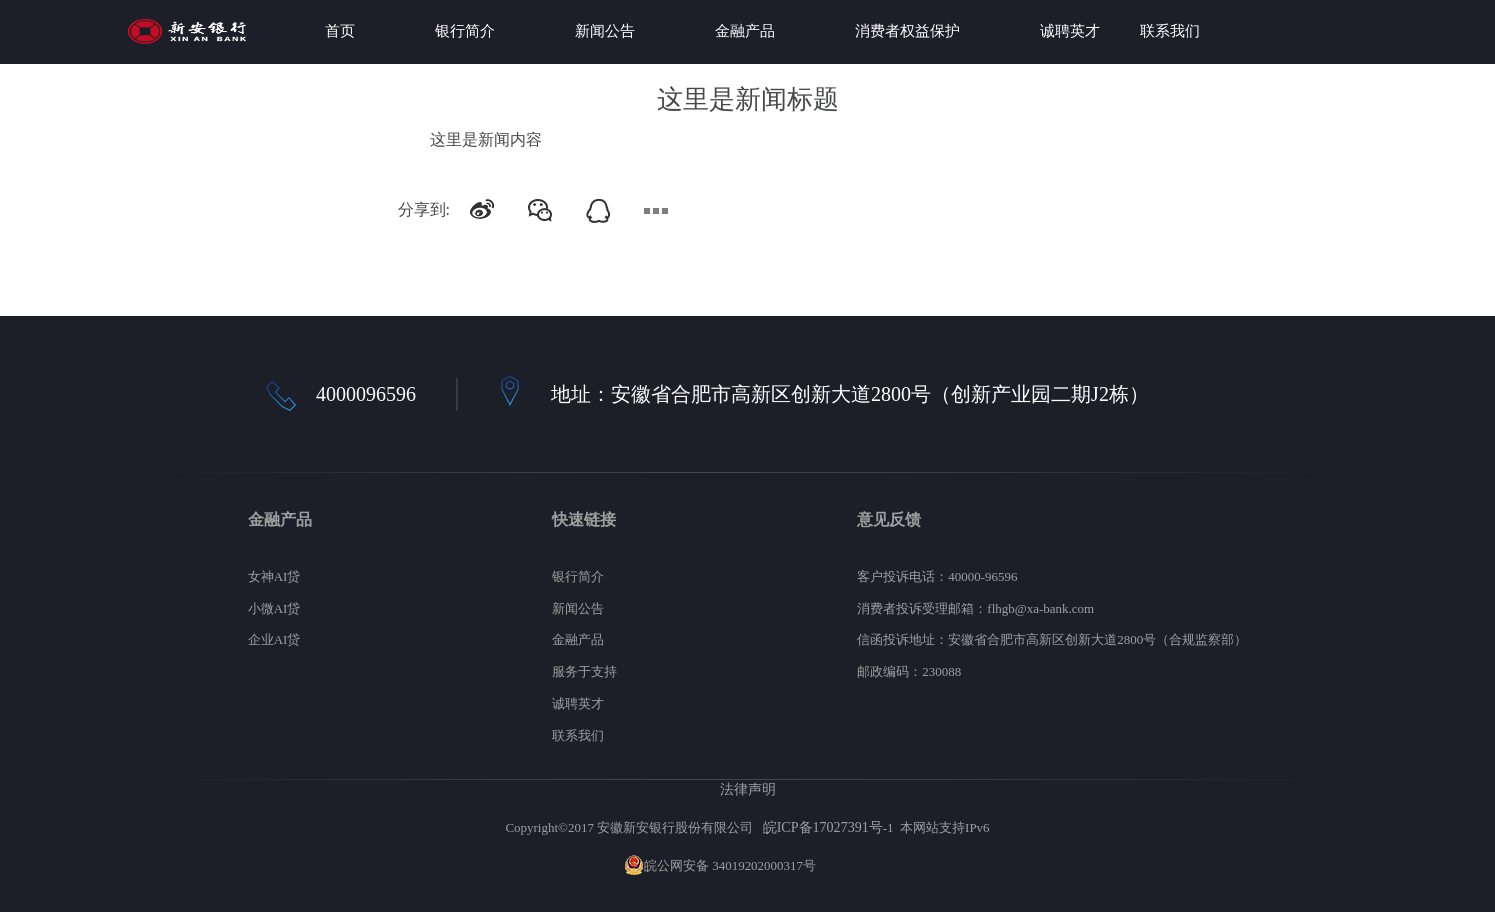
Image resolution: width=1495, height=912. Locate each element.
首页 (340, 31)
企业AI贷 (274, 639)
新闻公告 (605, 31)
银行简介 (465, 31)
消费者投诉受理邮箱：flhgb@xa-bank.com (975, 608)
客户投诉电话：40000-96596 (937, 576)
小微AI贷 (274, 608)
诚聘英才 (1070, 31)
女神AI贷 (274, 576)
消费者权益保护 (907, 31)
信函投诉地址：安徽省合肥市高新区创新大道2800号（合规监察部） (1052, 639)
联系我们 (1170, 31)
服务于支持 (584, 671)
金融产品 (745, 31)
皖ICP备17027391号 (823, 827)
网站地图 (845, 865)
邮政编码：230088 (909, 671)
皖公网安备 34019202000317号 (720, 865)
